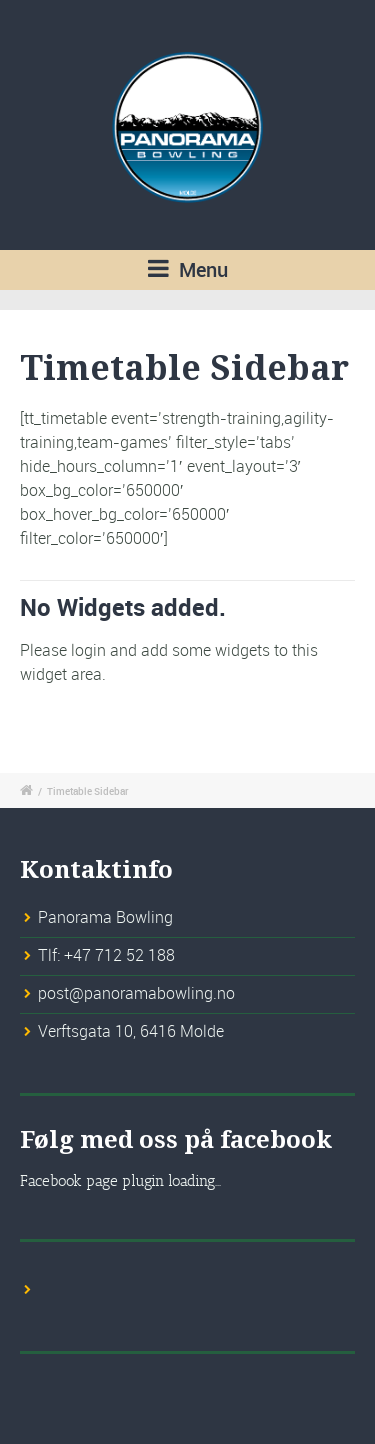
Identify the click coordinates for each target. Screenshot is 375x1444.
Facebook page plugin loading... (120, 1181)
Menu (188, 269)
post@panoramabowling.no (136, 993)
